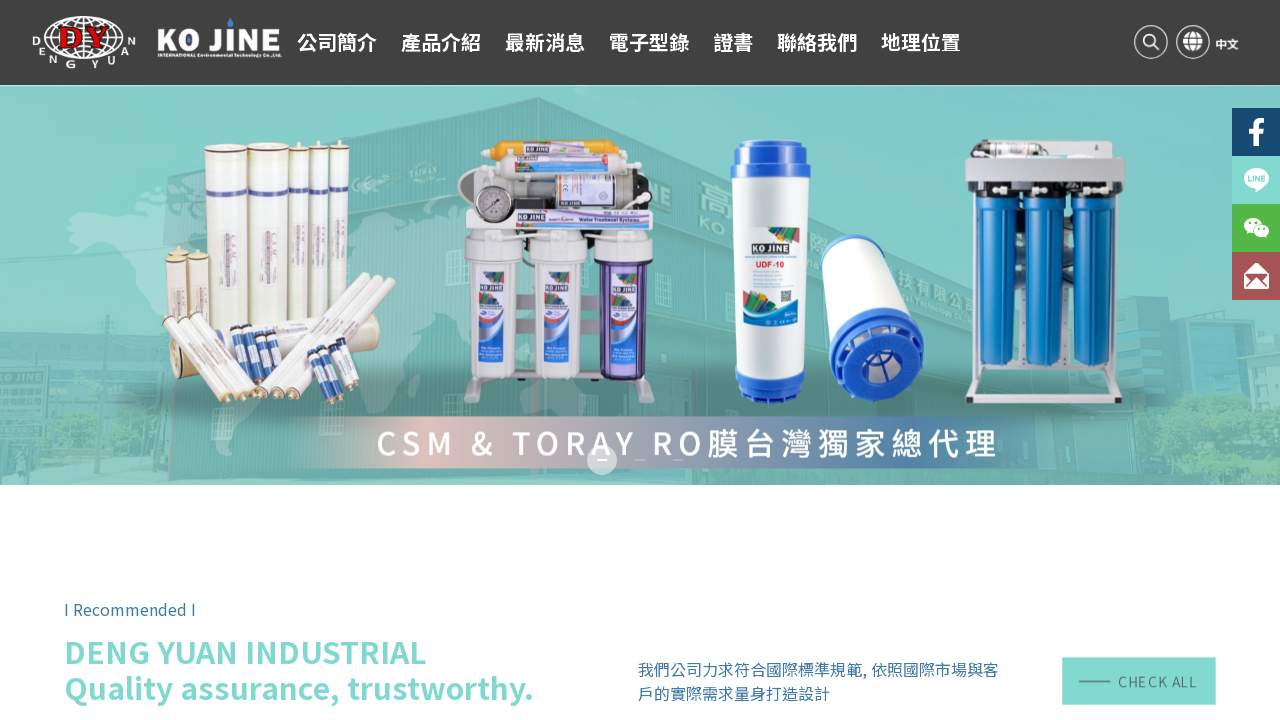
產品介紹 (441, 42)
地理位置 (921, 42)
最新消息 (545, 42)
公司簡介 (337, 42)
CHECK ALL (1138, 681)
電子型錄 (649, 42)
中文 (1227, 43)
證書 (733, 42)
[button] (602, 460)
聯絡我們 (817, 42)
